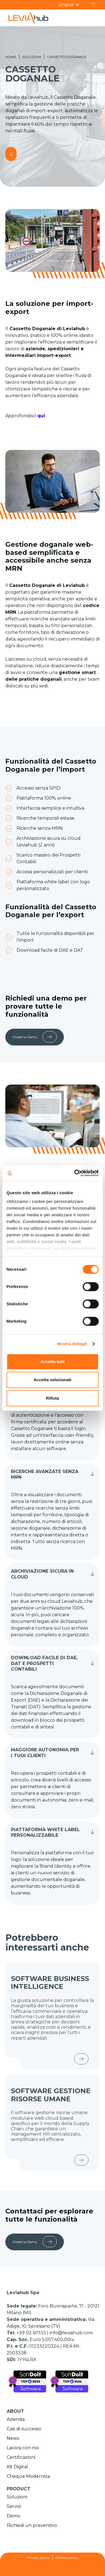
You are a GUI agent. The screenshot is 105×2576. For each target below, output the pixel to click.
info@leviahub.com (71, 2332)
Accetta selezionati (52, 1379)
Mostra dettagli (72, 1343)
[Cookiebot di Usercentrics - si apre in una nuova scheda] (75, 1173)
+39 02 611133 (32, 2332)
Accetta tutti (52, 1361)
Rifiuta (52, 1398)
